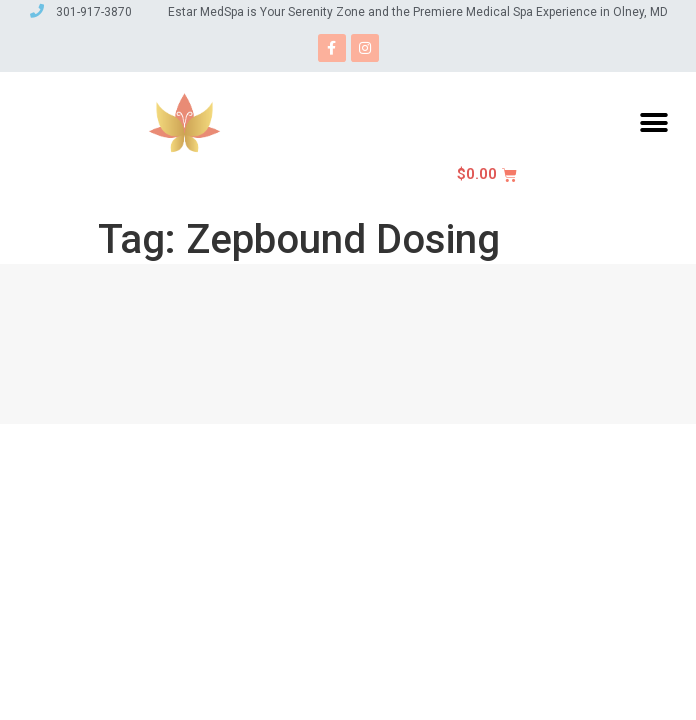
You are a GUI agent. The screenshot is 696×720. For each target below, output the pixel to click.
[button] (653, 122)
